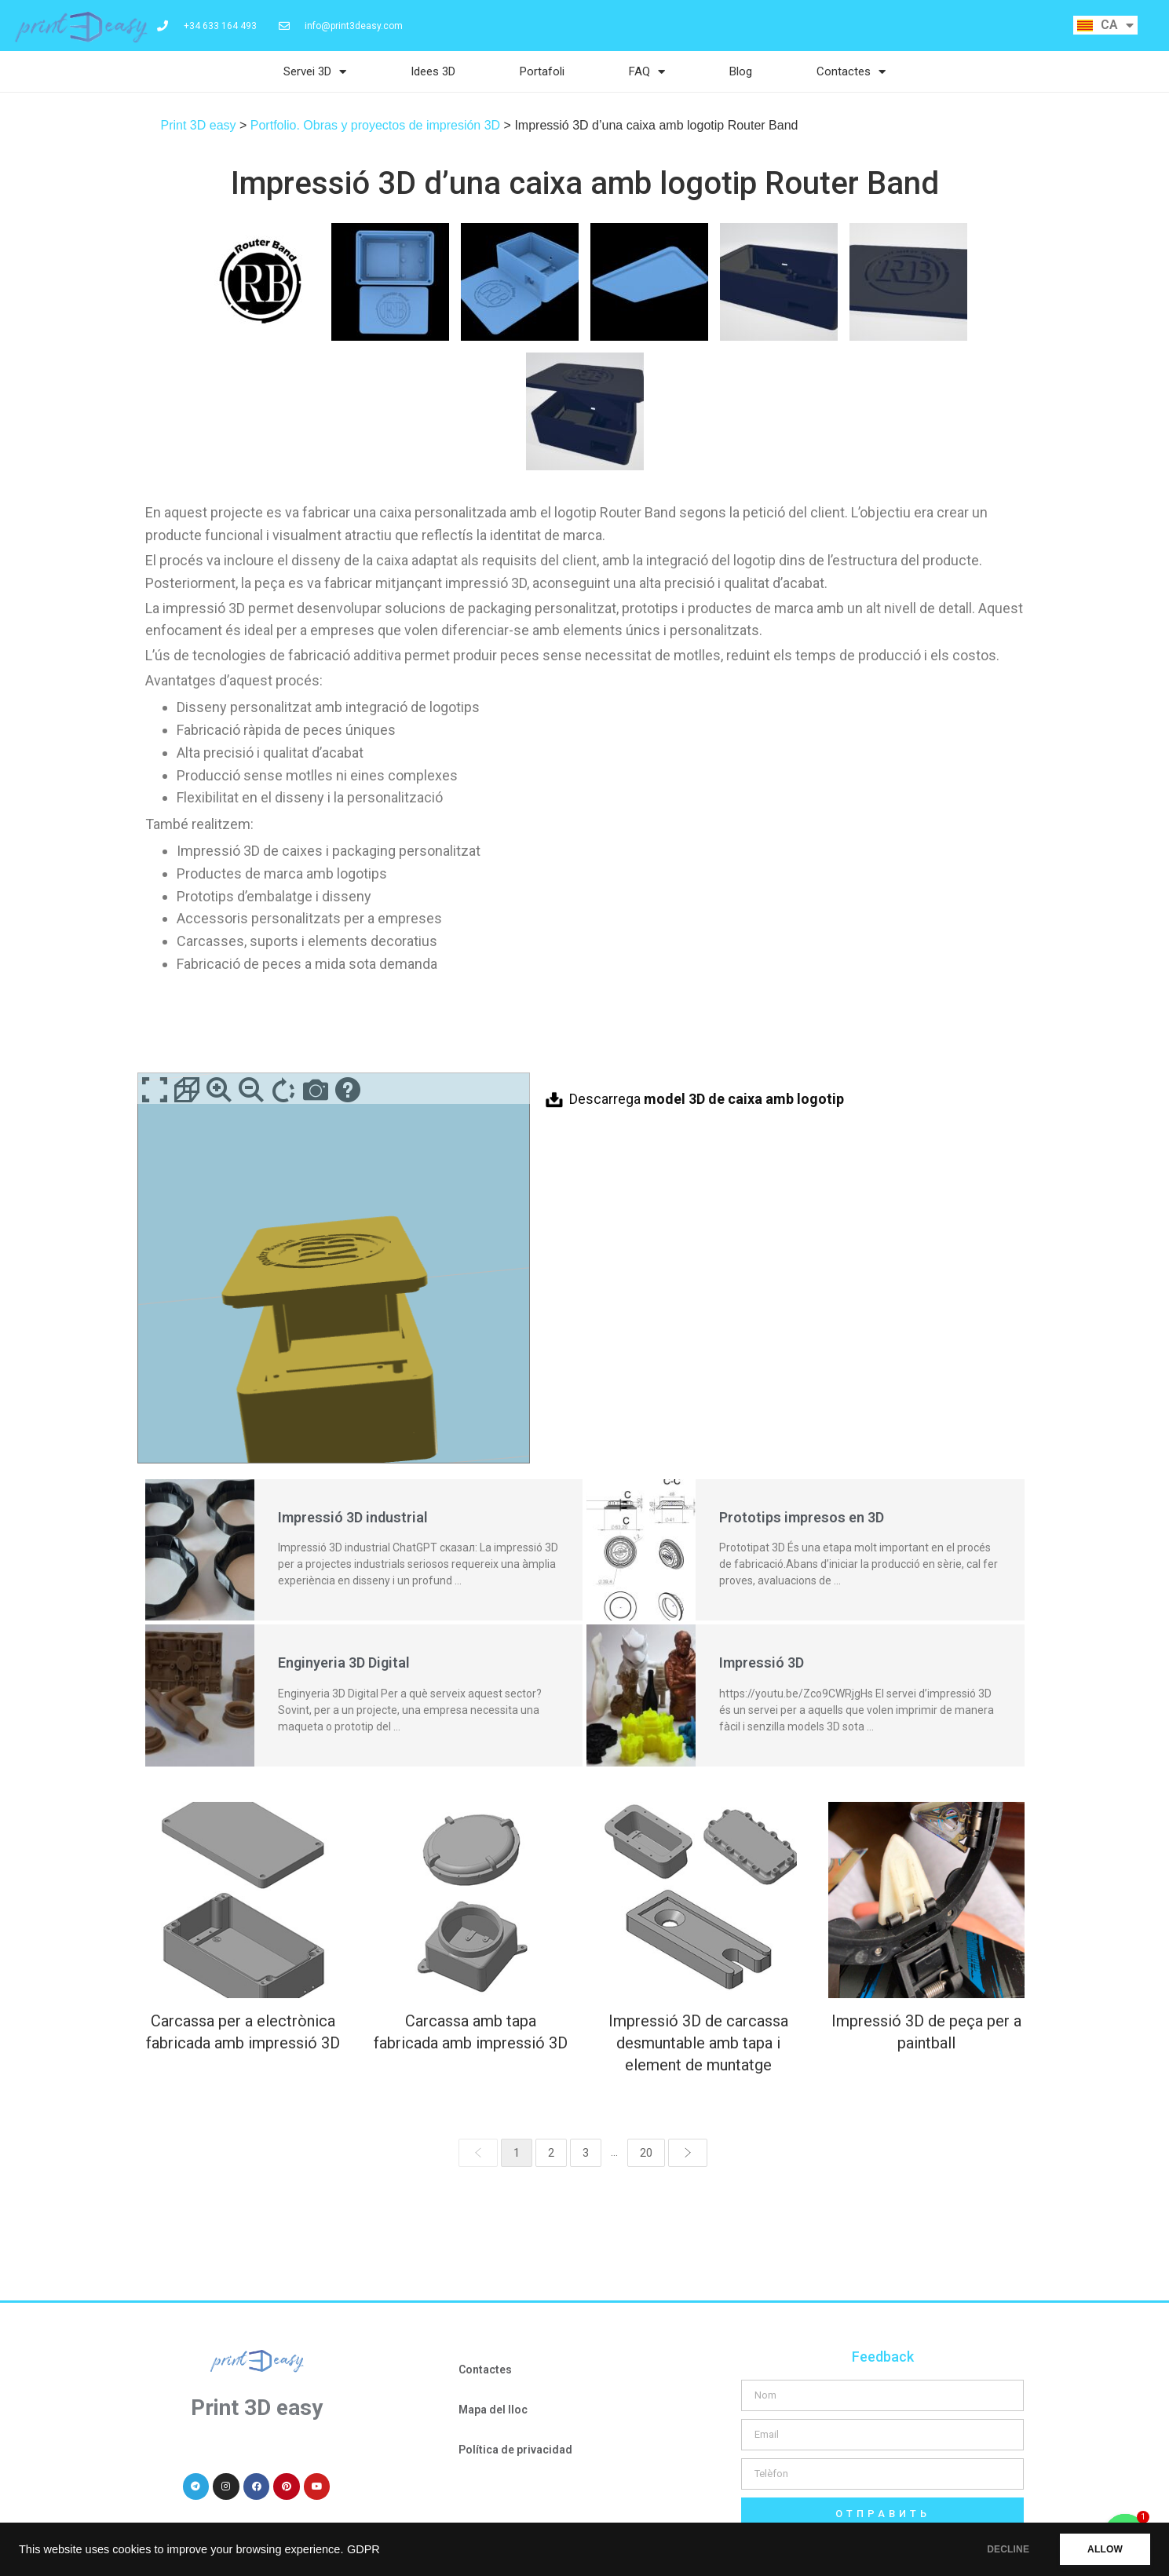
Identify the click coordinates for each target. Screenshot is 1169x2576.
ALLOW (1105, 2549)
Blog (740, 71)
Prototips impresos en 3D (801, 1517)
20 (646, 2153)
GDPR (363, 2549)
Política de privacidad (515, 2449)
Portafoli (542, 71)
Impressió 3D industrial (353, 1517)
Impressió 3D (761, 1662)
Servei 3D (314, 72)
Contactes (851, 72)
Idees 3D (433, 71)
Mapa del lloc (493, 2409)
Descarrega (706, 1099)
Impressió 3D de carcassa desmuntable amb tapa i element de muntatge (698, 2042)
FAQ (647, 72)
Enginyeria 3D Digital (344, 1662)
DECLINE (1008, 2549)
